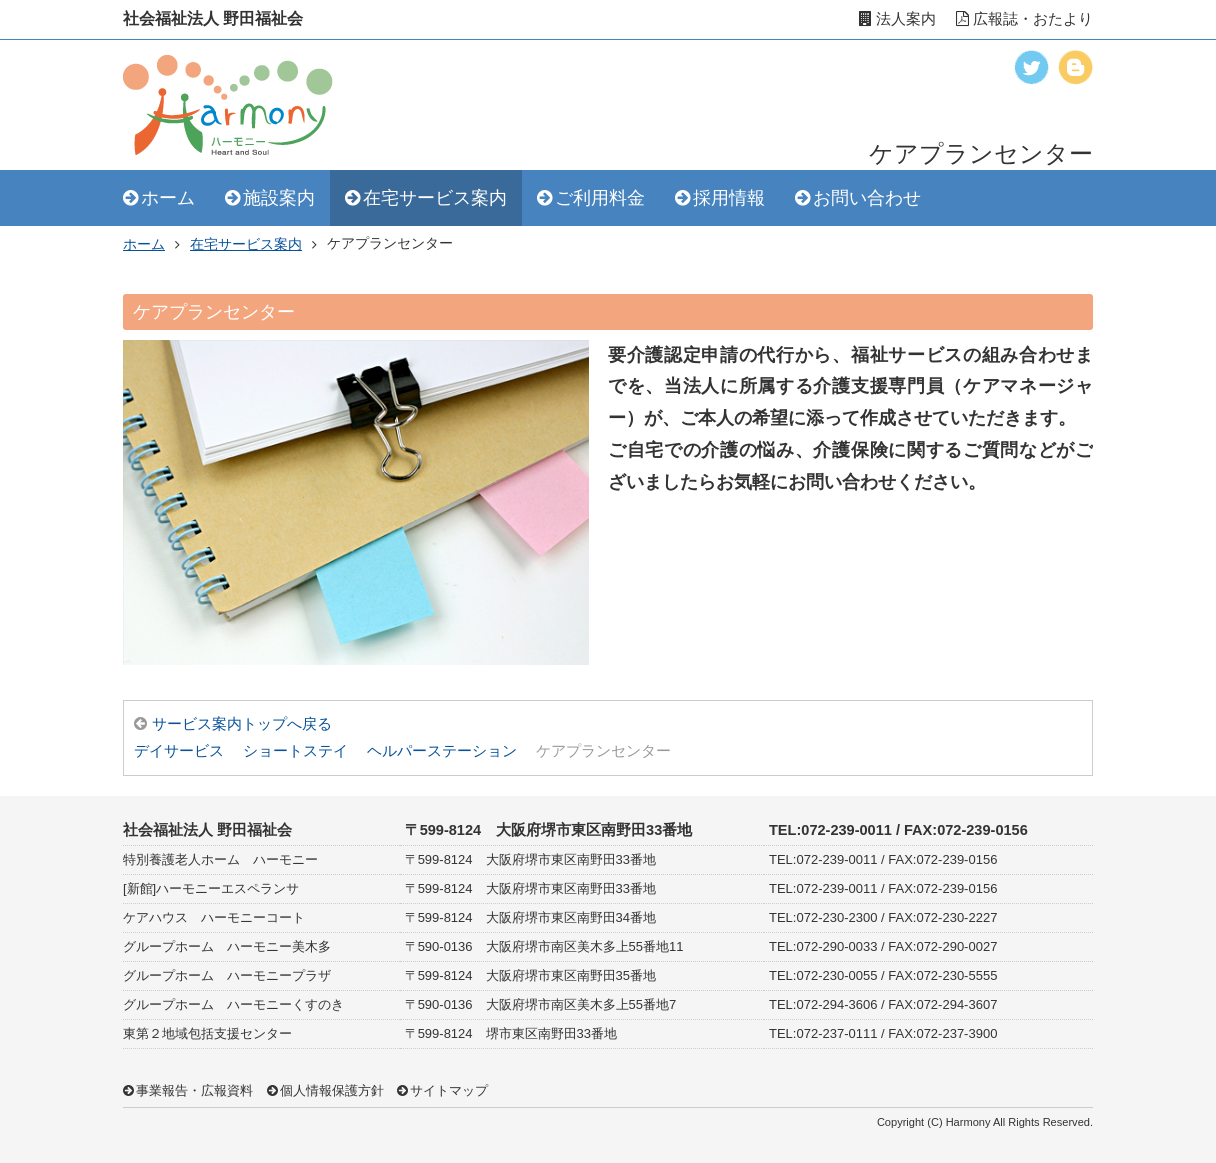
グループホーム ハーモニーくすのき (233, 1004)
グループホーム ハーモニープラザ (227, 975)
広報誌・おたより (1024, 19)
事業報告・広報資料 (194, 1090)
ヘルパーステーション (442, 751)
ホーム (168, 198)
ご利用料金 (600, 198)
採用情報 (729, 198)
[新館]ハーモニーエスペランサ (211, 888)
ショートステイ (295, 751)
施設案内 (279, 198)
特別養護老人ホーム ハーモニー (220, 859)
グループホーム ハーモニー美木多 (227, 946)
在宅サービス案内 (435, 198)
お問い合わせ (867, 198)
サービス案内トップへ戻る (242, 724)
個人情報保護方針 (332, 1090)
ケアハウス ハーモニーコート (214, 917)
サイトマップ (449, 1090)
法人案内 (897, 19)
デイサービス (179, 751)
